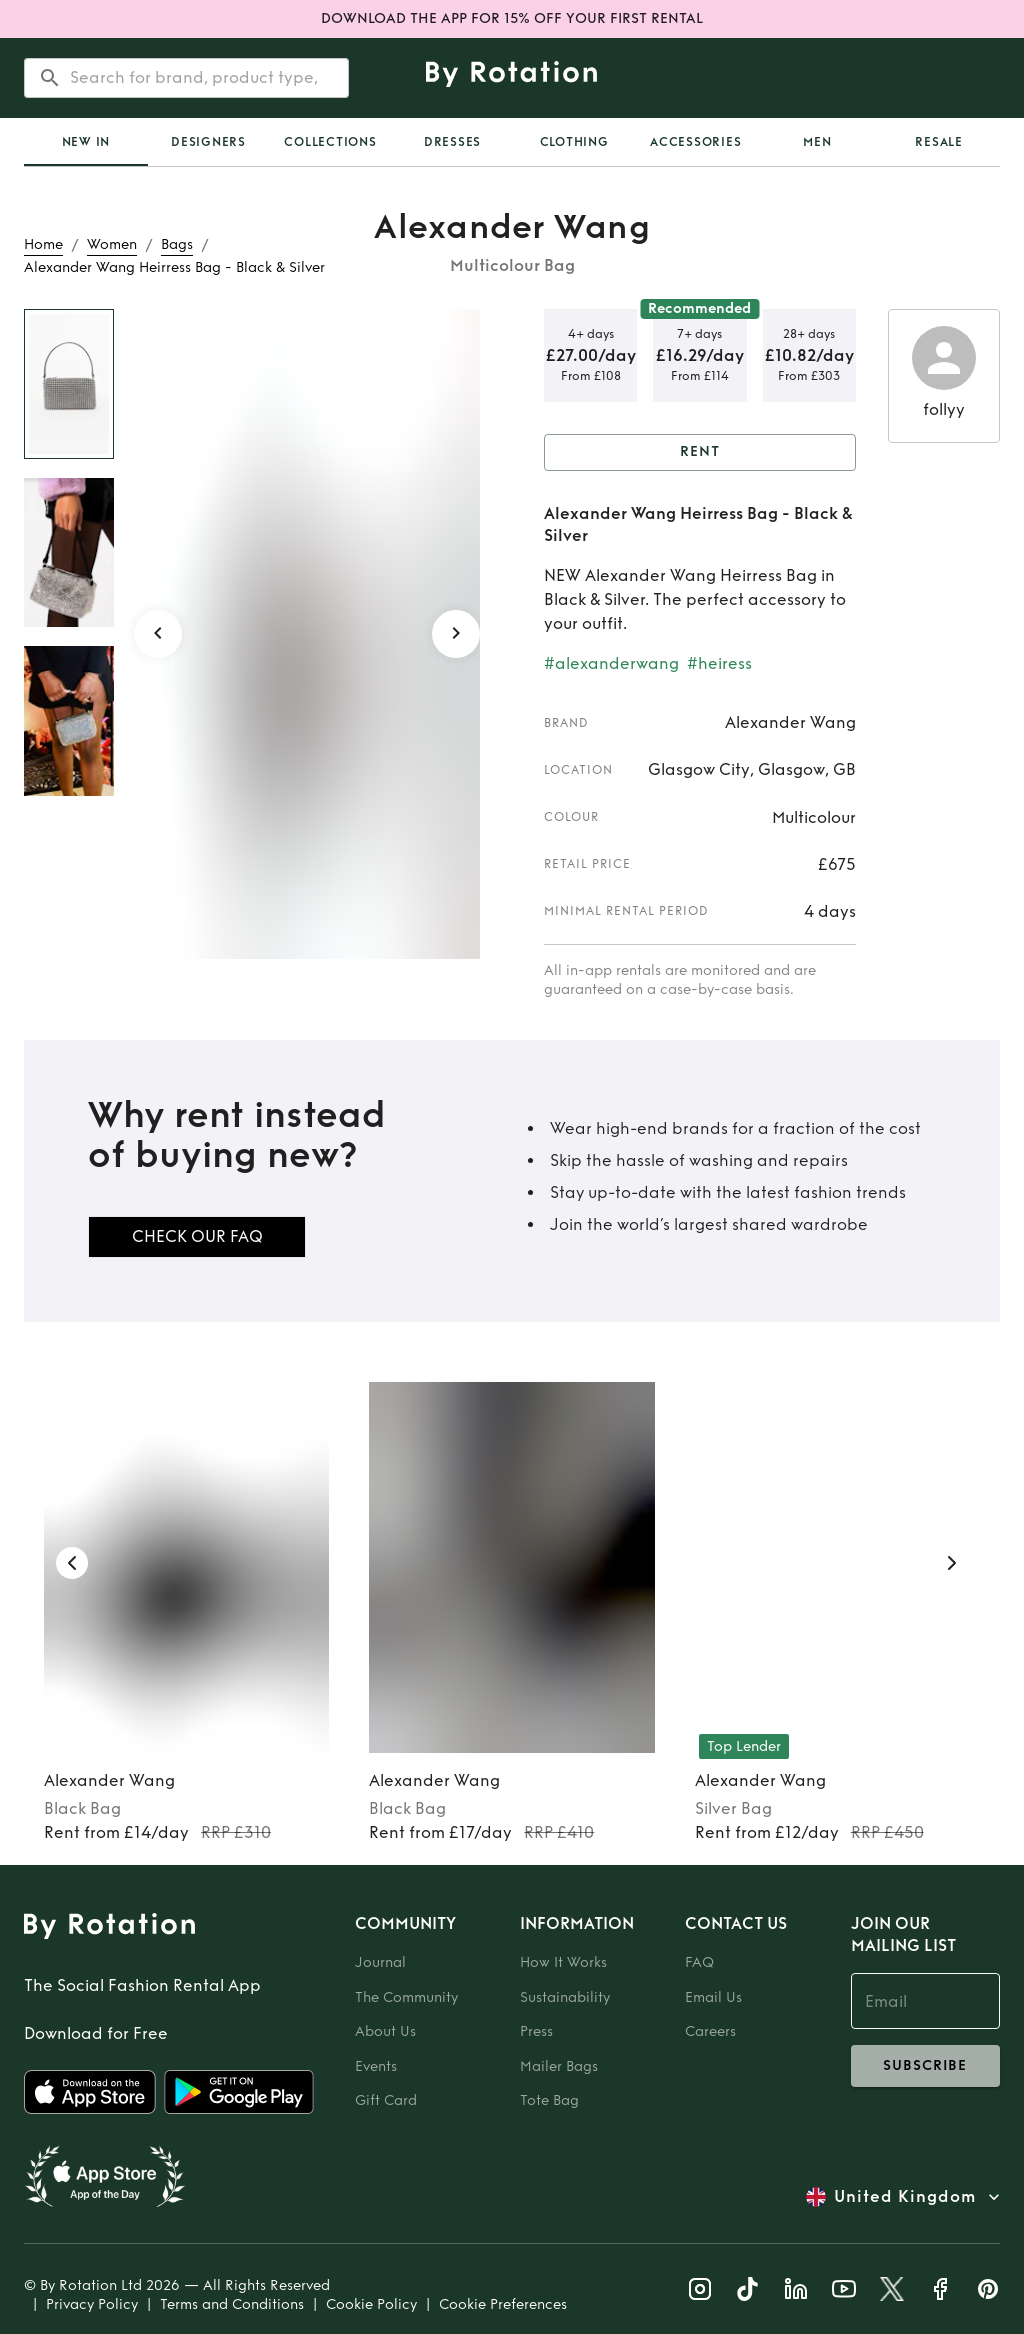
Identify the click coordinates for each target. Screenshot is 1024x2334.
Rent (700, 452)
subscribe (925, 2066)
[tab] (86, 142)
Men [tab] (817, 142)
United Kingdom (905, 2197)
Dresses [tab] (452, 142)
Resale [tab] (939, 142)
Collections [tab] (330, 142)
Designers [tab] (208, 142)
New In (86, 142)
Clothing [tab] (574, 142)
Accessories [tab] (695, 142)
